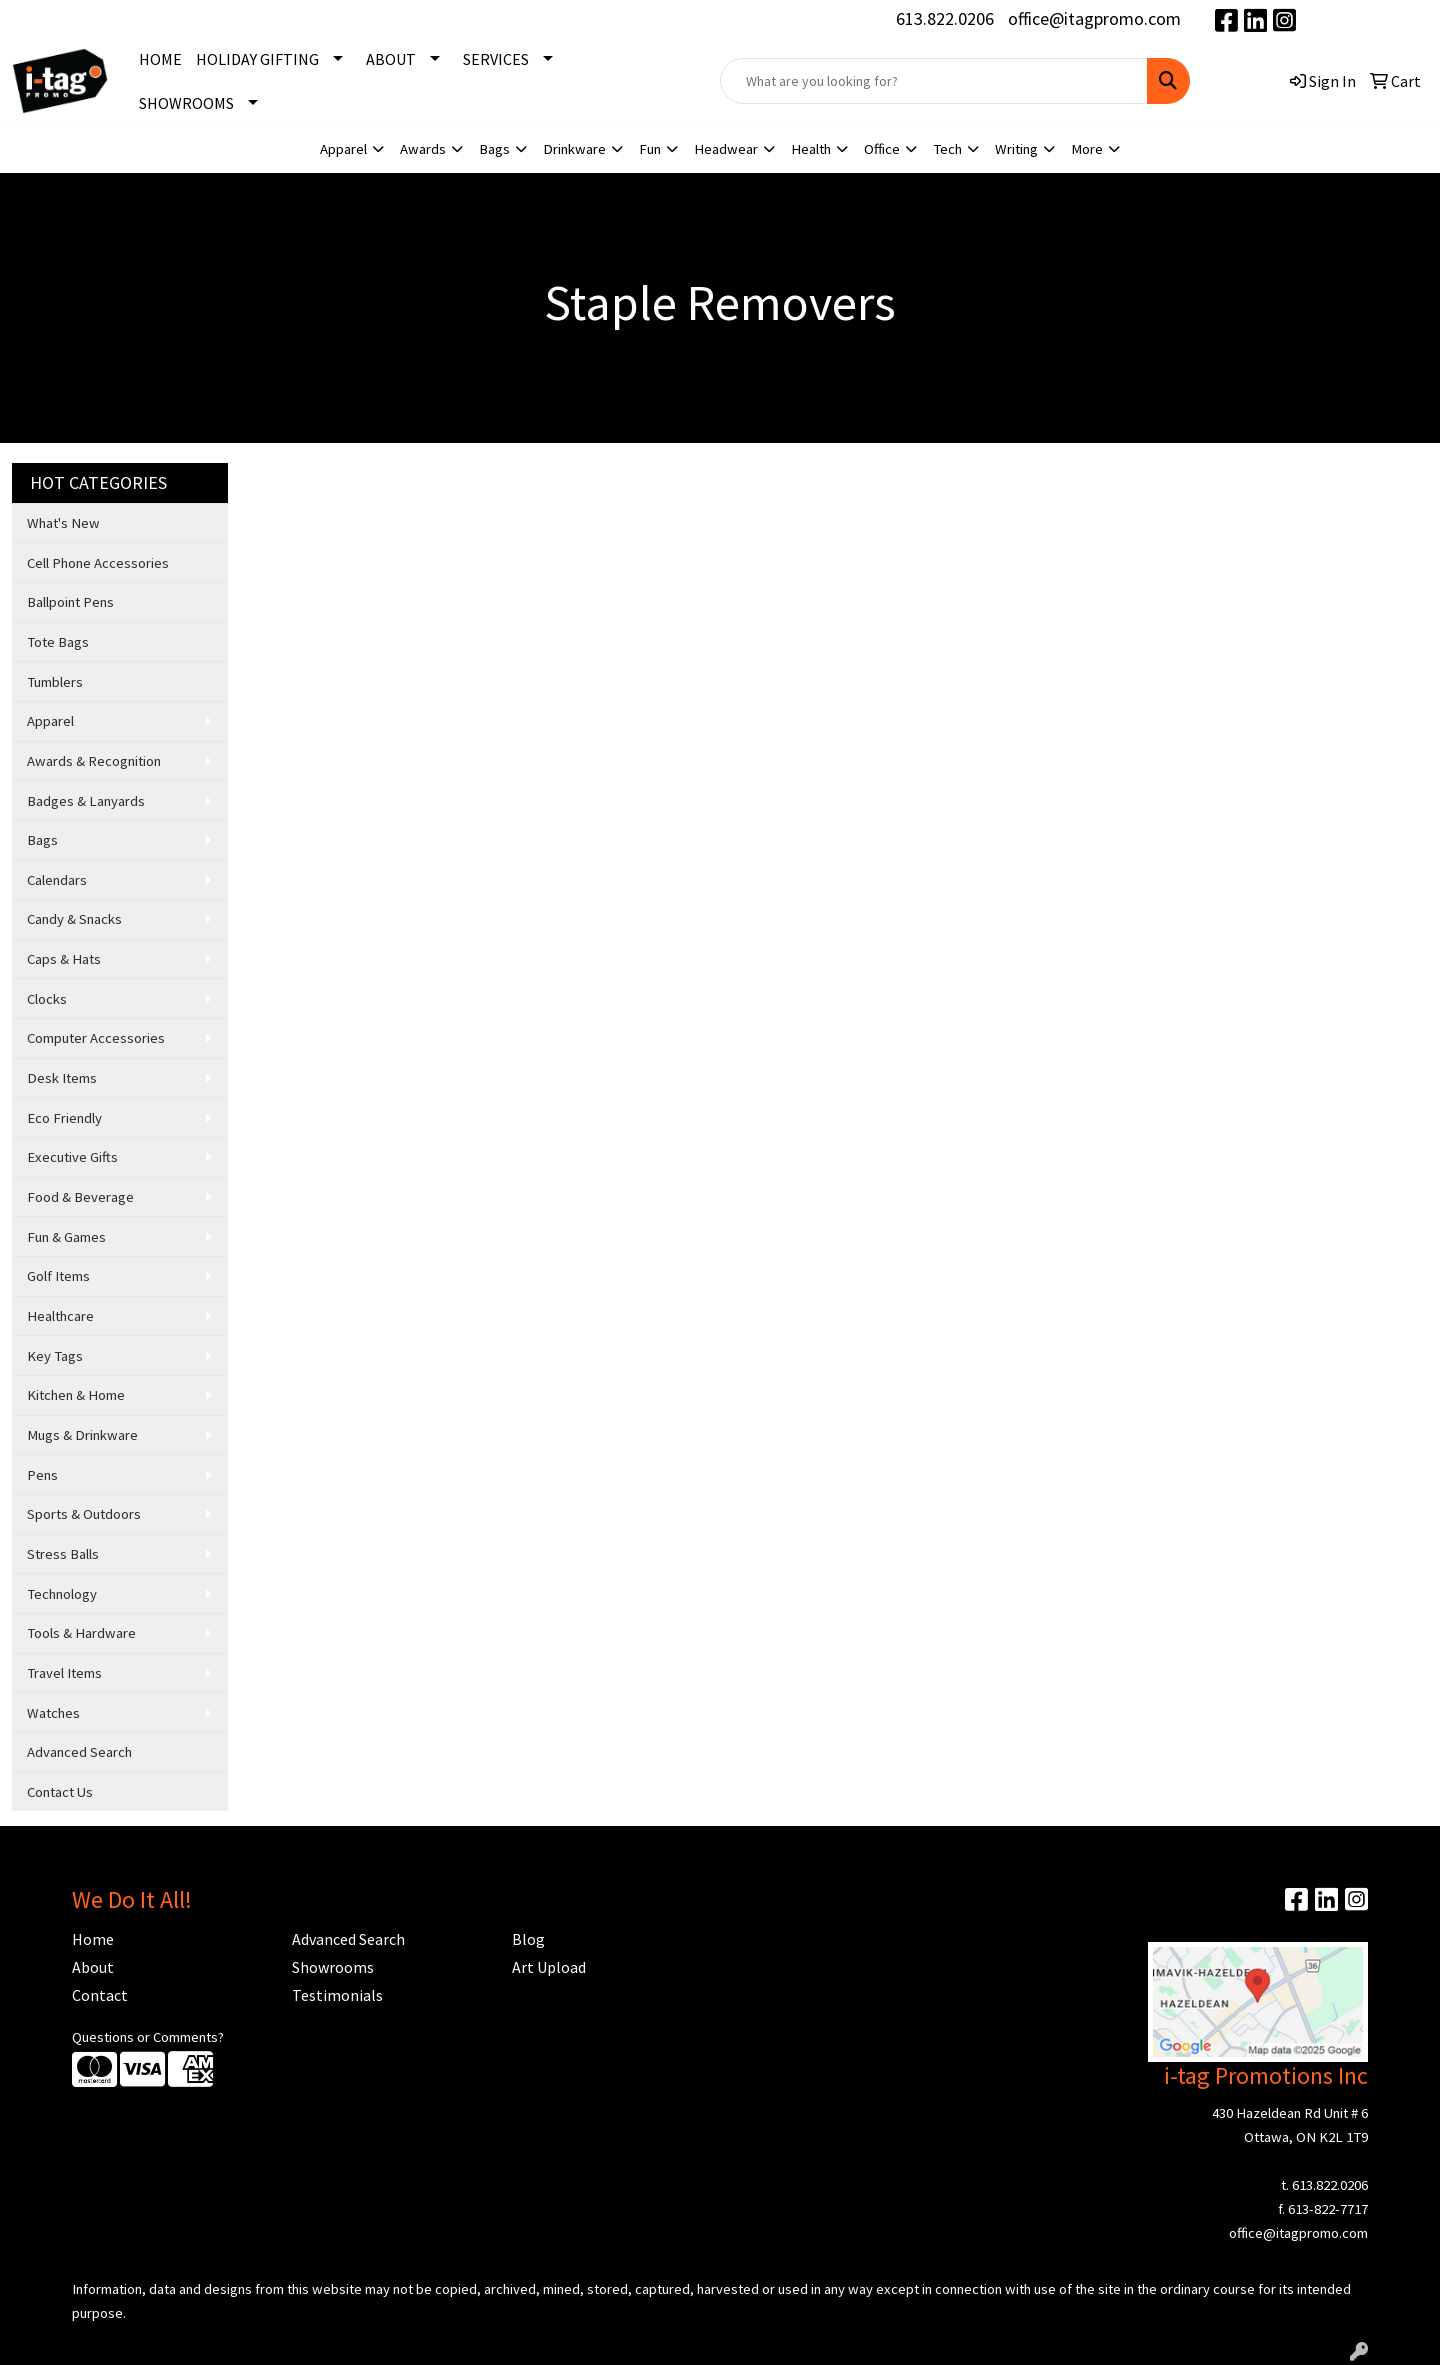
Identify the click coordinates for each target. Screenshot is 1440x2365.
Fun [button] (650, 149)
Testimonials (337, 1995)
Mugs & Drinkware (82, 1435)
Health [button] (811, 149)
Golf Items (58, 1276)
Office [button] (882, 149)
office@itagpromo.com (1094, 18)
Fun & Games (66, 1237)
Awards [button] (423, 149)
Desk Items (62, 1078)
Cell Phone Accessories (98, 563)
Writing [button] (1016, 149)
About (93, 1967)
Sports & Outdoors (84, 1514)
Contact (100, 1995)
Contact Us (60, 1792)
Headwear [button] (726, 149)
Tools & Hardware (81, 1633)
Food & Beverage (80, 1197)
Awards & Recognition (94, 761)
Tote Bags (58, 642)
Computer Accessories (96, 1038)
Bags (42, 840)
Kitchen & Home (76, 1395)
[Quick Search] (934, 81)
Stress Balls (63, 1554)
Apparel (50, 721)
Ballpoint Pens (70, 602)
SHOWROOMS (186, 103)
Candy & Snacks (74, 919)
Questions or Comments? (148, 2037)
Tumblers (55, 682)
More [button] (1087, 149)
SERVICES (496, 59)
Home (93, 1939)
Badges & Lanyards (86, 801)
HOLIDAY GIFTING (257, 59)
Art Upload (549, 1967)
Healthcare (60, 1316)
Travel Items (64, 1673)
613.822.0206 (945, 18)
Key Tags (55, 1356)
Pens (42, 1475)
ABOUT (391, 59)
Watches (53, 1713)
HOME (160, 59)
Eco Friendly (64, 1118)
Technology (62, 1594)
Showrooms (333, 1967)
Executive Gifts (72, 1157)
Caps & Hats (64, 959)
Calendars (57, 880)
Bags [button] (494, 149)
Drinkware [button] (574, 149)
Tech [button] (947, 149)
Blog (528, 1939)
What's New (63, 523)
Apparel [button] (343, 149)
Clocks (47, 999)
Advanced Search (79, 1752)
